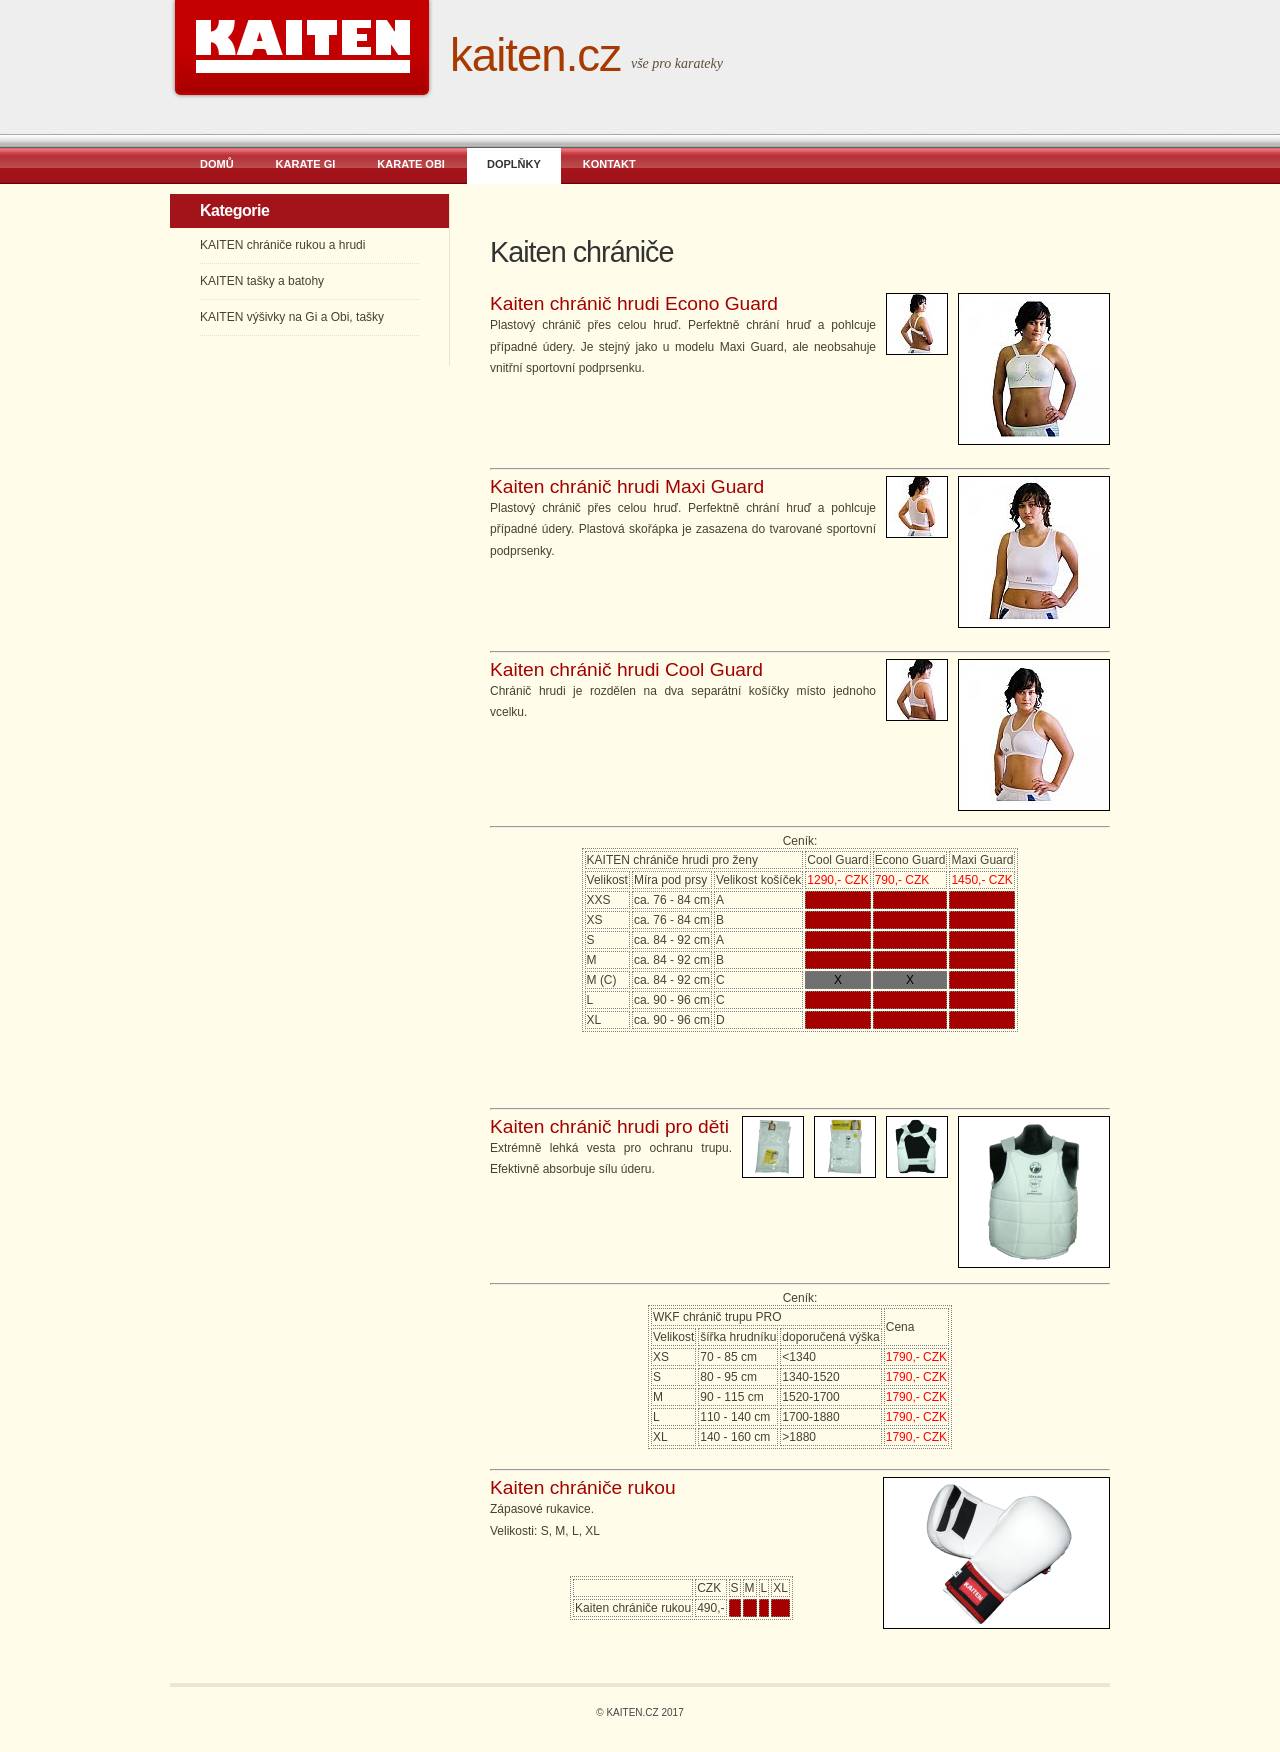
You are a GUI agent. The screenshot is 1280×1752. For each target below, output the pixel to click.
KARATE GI (306, 164)
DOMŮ (217, 164)
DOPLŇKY (514, 164)
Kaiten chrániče (582, 252)
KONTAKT (609, 164)
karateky (699, 63)
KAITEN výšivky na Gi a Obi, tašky (292, 317)
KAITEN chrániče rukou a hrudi (282, 245)
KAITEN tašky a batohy (262, 281)
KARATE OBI (411, 164)
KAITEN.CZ (535, 55)
